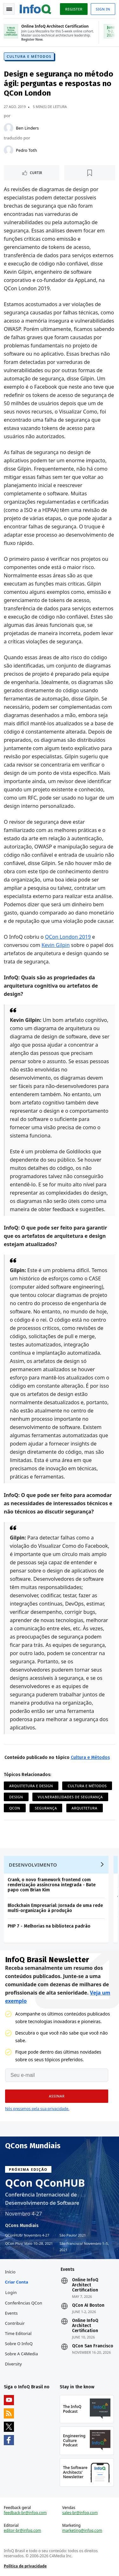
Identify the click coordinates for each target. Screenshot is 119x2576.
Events (11, 2313)
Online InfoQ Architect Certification (85, 2285)
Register (73, 9)
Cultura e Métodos (29, 56)
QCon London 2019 (68, 936)
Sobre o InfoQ (19, 2343)
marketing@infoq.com (82, 2530)
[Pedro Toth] (8, 150)
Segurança (46, 1808)
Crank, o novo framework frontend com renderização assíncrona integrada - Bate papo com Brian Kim (52, 1885)
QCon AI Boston (88, 2305)
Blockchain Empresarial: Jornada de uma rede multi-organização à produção (55, 1908)
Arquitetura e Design (31, 1785)
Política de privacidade (25, 2566)
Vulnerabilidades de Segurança (70, 1796)
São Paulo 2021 (73, 2235)
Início (10, 2272)
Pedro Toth (26, 150)
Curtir (36, 173)
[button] (56, 2096)
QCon (14, 1808)
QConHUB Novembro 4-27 (27, 2235)
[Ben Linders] (8, 128)
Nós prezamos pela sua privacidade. (37, 2108)
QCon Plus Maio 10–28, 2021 (29, 2243)
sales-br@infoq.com (80, 2512)
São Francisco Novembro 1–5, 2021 (84, 2246)
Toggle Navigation (9, 9)
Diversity (13, 2364)
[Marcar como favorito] (89, 172)
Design (16, 1796)
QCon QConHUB (45, 2183)
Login (11, 2292)
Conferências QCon (23, 2303)
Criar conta (16, 2282)
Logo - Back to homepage (35, 8)
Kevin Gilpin (56, 945)
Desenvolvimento (33, 1865)
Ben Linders (27, 128)
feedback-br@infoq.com (25, 2512)
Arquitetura (84, 1808)
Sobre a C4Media (21, 2354)
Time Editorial (18, 2333)
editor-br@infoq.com (22, 2530)
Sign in (103, 9)
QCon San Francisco (92, 2346)
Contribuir (15, 2323)
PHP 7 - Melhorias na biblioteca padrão (49, 1926)
